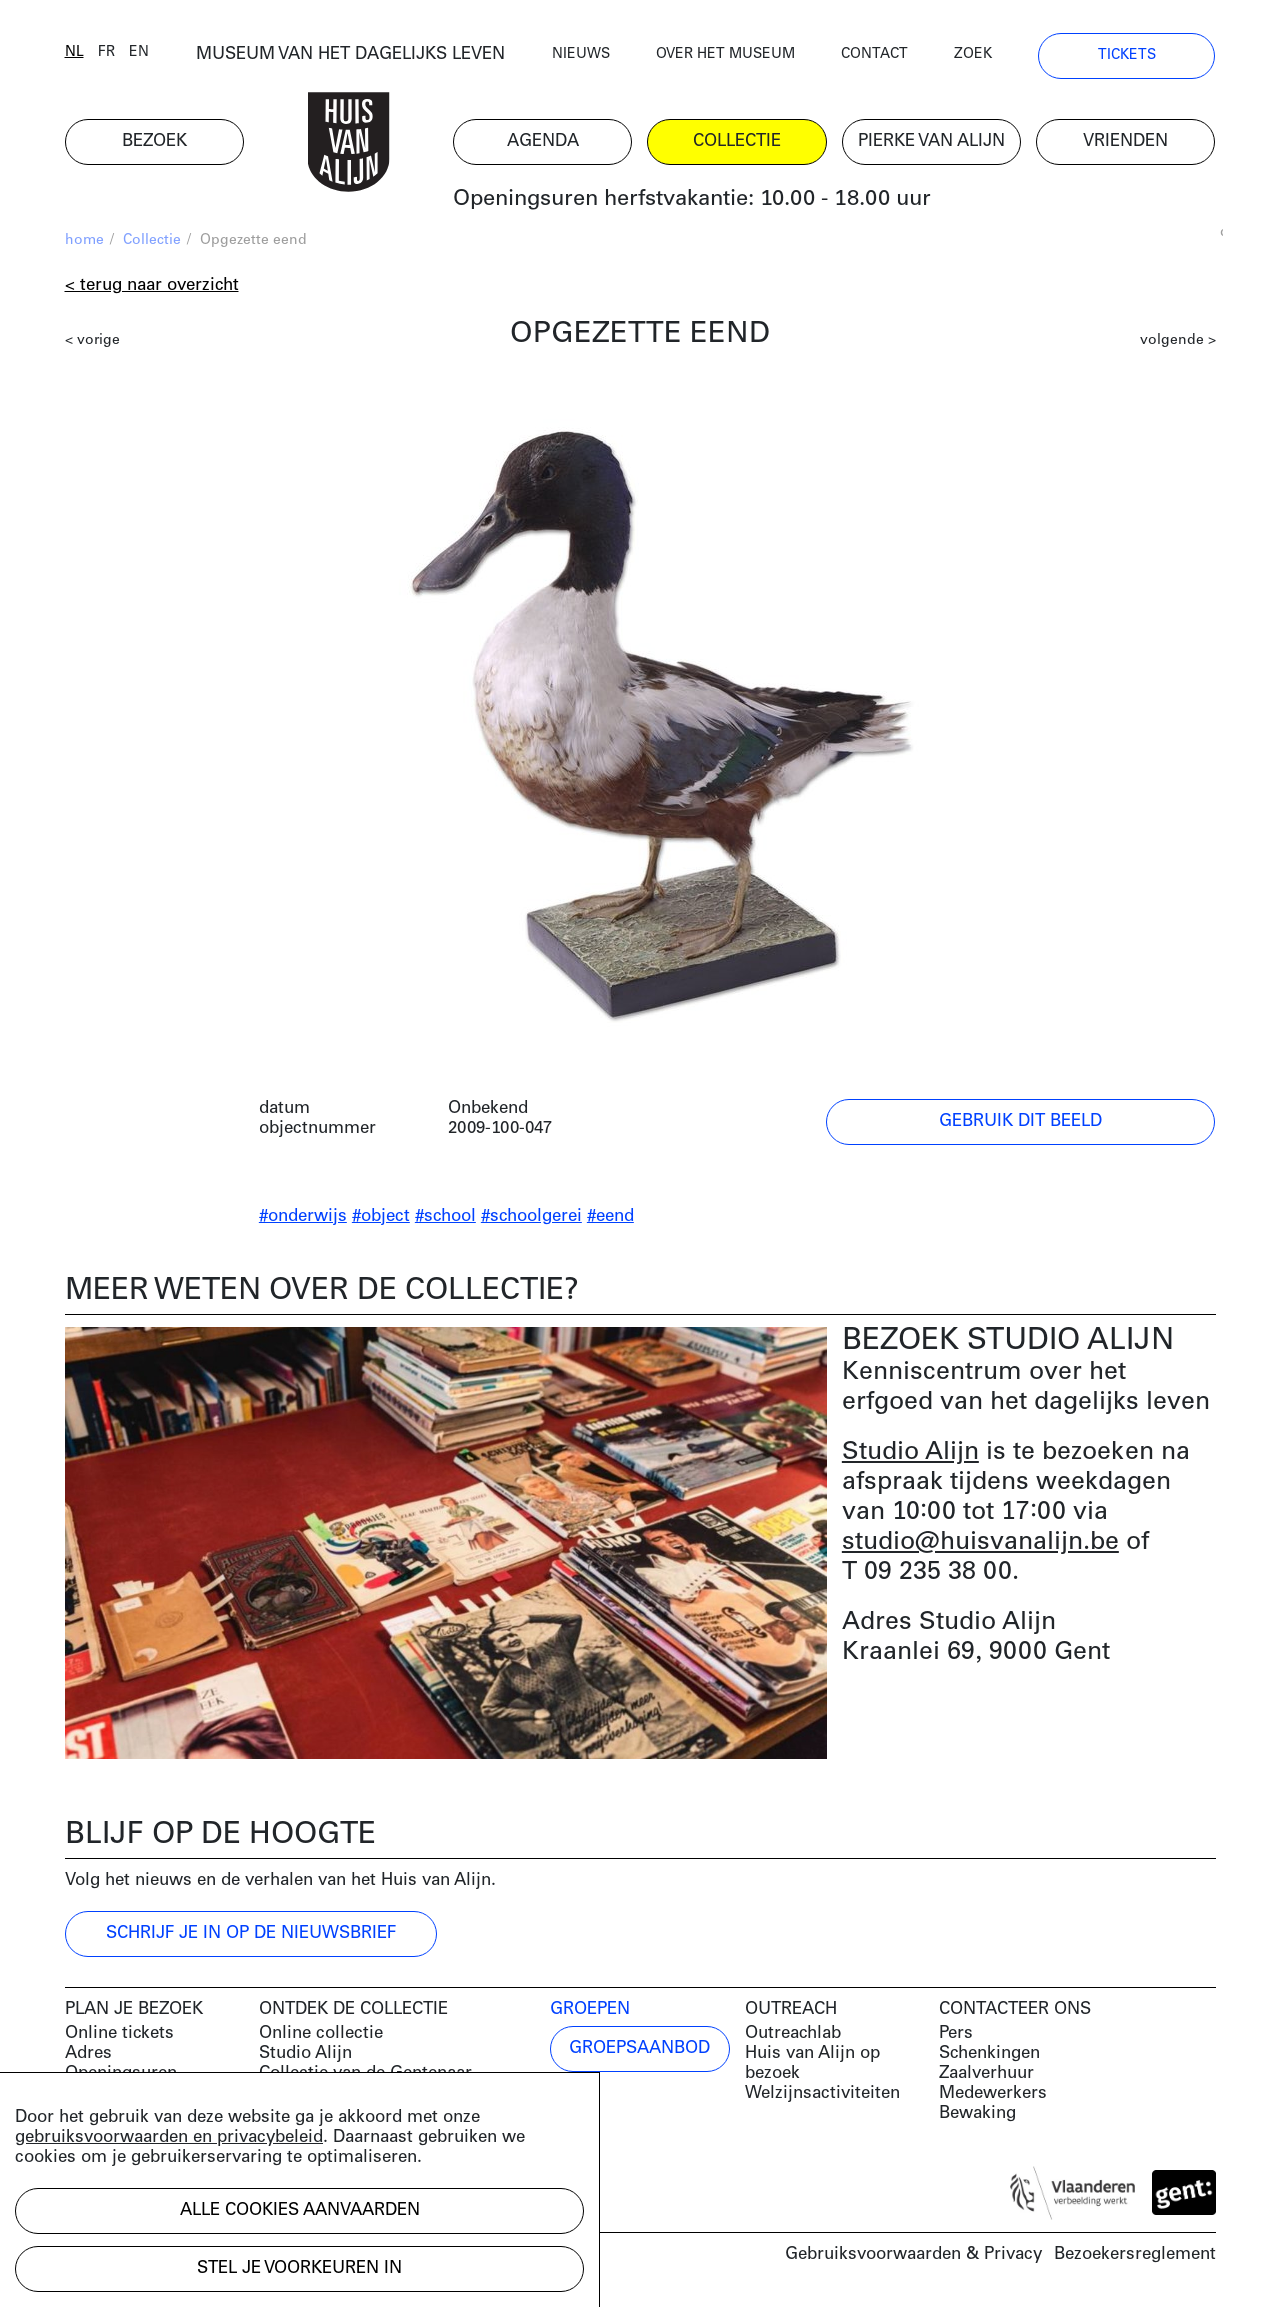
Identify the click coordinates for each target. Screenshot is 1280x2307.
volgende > (1178, 340)
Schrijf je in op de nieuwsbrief (251, 1933)
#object (381, 1216)
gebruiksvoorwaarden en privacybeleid (169, 2137)
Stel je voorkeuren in (299, 2268)
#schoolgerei (531, 1216)
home (84, 240)
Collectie (152, 240)
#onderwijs (303, 1216)
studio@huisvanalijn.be (980, 1542)
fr (106, 52)
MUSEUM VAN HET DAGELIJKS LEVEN (350, 54)
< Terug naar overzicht (152, 285)
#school (445, 1216)
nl (74, 52)
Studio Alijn (910, 1452)
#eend (610, 1216)
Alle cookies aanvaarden (300, 2210)
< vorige (92, 340)
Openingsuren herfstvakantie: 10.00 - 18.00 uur (692, 199)
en (139, 52)
